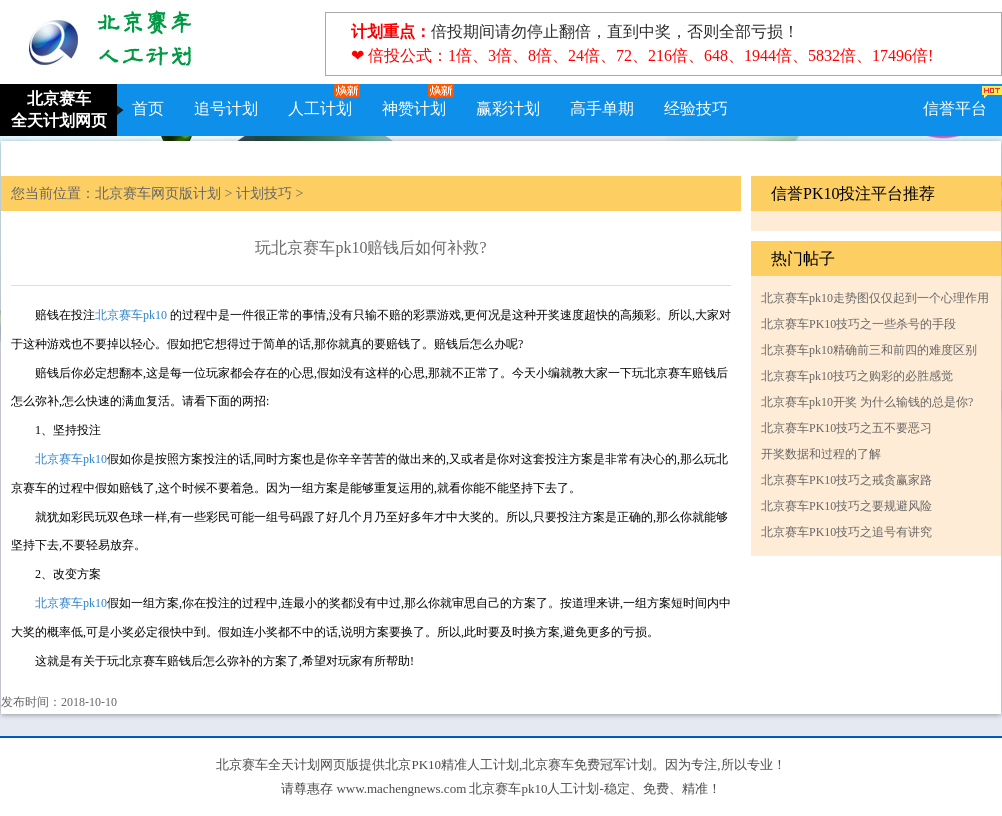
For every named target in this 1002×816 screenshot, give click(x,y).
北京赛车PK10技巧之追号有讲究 (846, 532)
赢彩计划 (508, 108)
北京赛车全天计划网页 (59, 109)
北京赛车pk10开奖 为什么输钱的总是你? (867, 402)
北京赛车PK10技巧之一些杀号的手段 (858, 324)
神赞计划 (414, 108)
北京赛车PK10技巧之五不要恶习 (846, 428)
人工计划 (320, 108)
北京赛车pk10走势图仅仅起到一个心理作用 (875, 298)
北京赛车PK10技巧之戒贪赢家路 (846, 480)
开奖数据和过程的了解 (821, 454)
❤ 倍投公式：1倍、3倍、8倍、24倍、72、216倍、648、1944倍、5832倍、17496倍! (642, 55)
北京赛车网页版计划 (158, 193)
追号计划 (226, 108)
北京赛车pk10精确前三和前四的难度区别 (869, 350)
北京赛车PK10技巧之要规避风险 (846, 506)
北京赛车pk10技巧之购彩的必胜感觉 (857, 376)
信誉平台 (955, 108)
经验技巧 (696, 108)
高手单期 (602, 108)
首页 (148, 108)
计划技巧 (264, 193)
